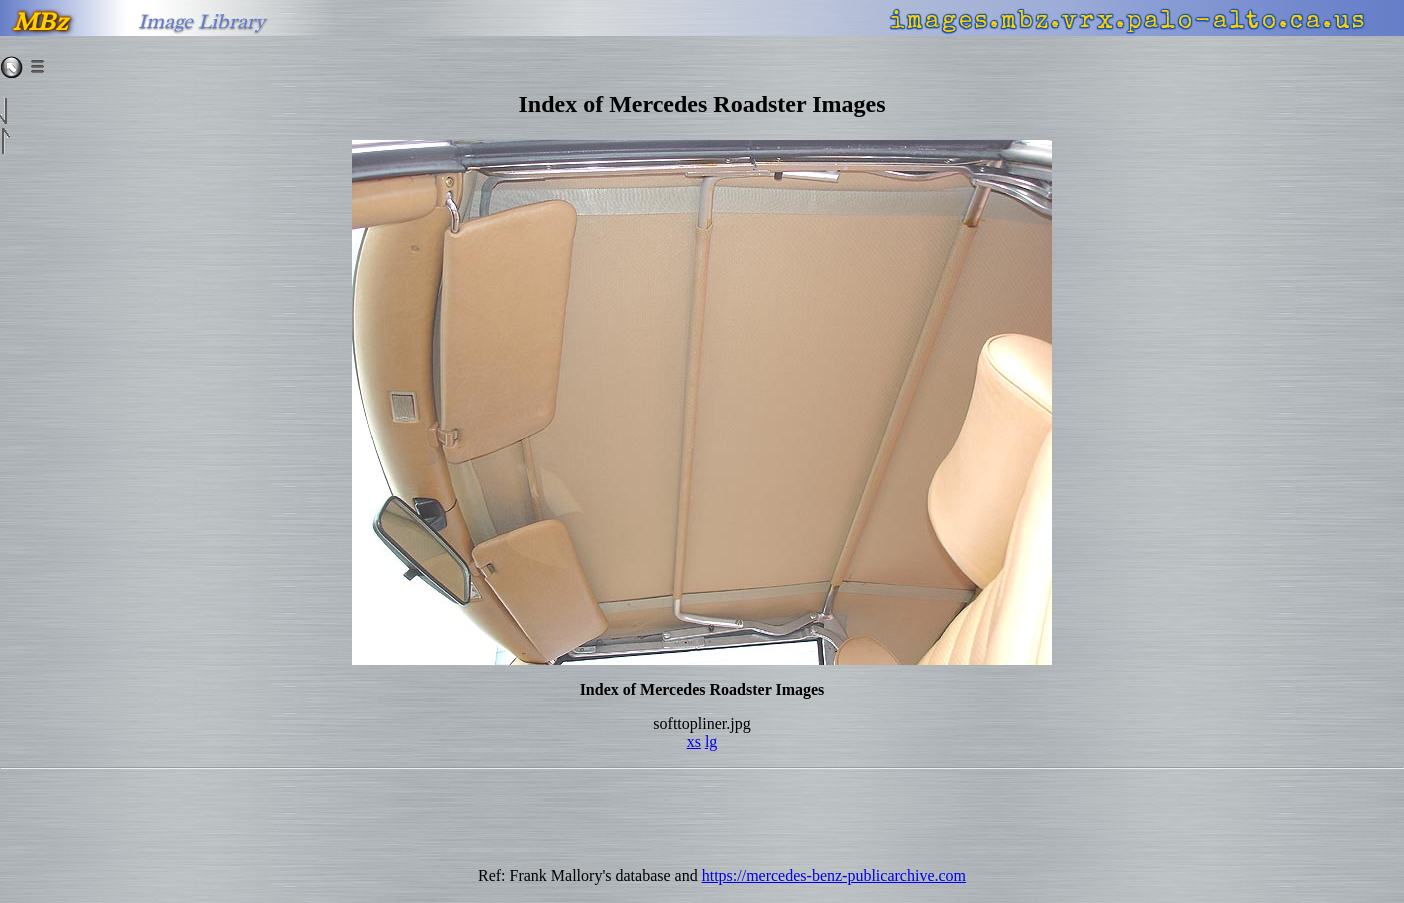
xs (694, 741)
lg (711, 741)
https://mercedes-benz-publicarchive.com (834, 875)
